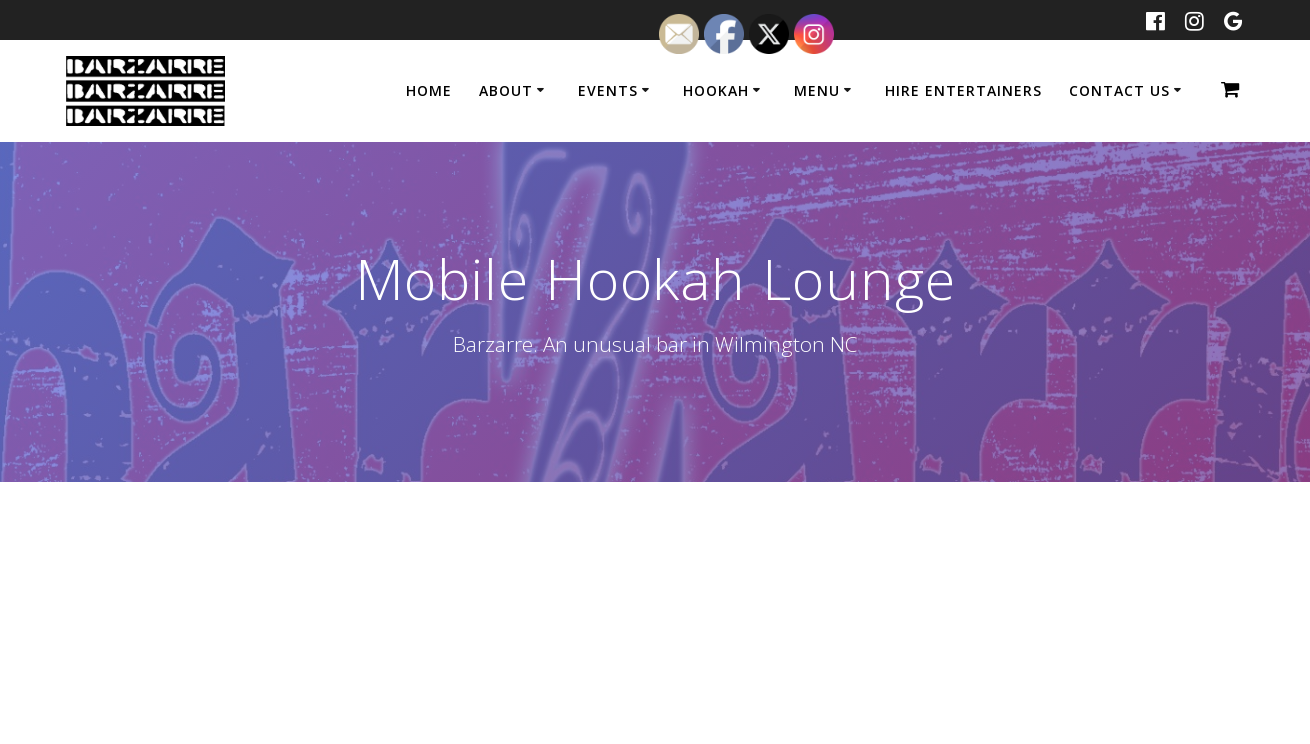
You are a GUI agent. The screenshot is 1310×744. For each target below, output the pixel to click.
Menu (817, 90)
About (506, 90)
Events (608, 90)
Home (429, 90)
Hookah (716, 90)
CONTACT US (1119, 90)
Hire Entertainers (963, 90)
